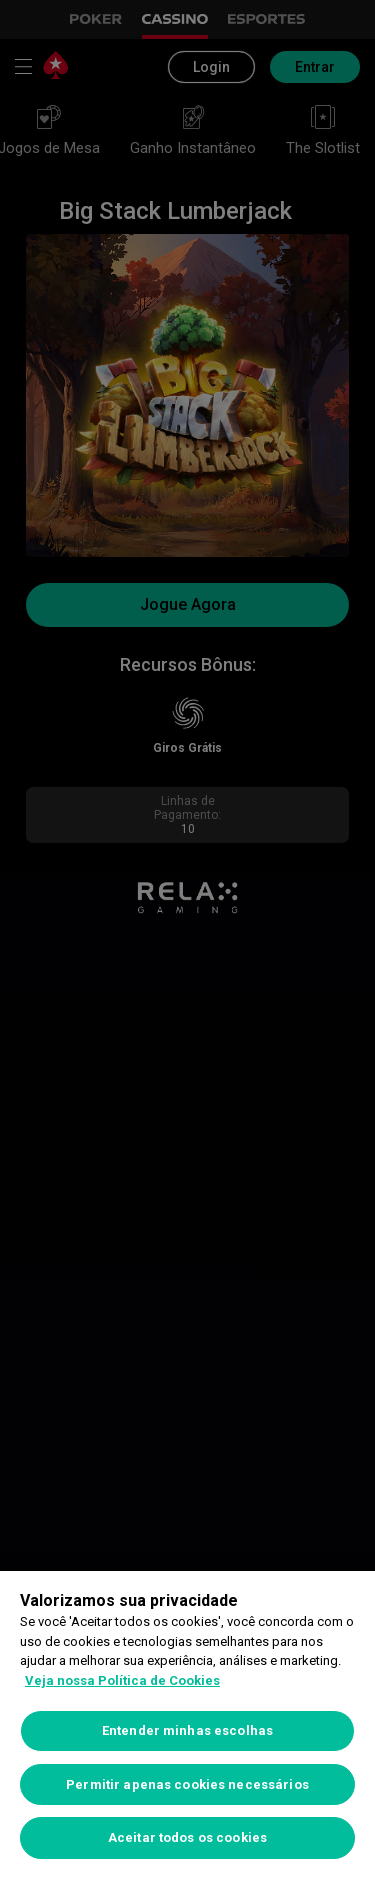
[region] (187, 1725)
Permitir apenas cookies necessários (187, 1784)
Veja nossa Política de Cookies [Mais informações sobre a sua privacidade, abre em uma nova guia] (122, 1680)
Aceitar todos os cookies (187, 1837)
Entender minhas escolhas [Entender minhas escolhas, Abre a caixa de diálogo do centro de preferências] (187, 1730)
